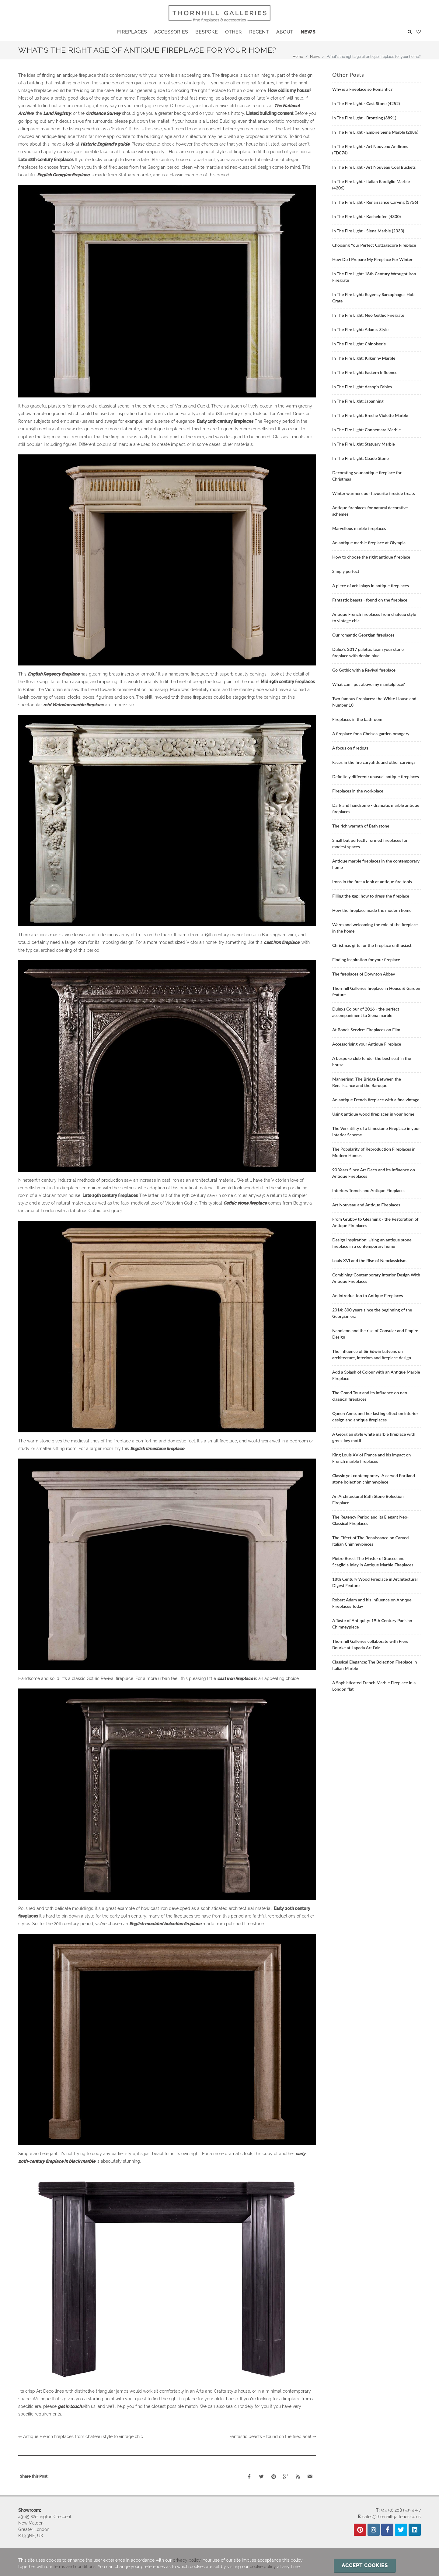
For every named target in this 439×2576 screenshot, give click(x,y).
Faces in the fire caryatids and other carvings (374, 762)
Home (298, 57)
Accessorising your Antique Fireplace (366, 1043)
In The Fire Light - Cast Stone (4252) (366, 103)
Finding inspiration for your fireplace (366, 959)
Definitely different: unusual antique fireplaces (375, 776)
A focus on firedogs (350, 747)
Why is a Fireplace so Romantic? (362, 89)
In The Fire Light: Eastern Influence (364, 372)
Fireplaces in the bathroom (357, 719)
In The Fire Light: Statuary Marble (363, 443)
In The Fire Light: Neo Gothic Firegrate (368, 315)
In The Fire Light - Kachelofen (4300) (366, 216)
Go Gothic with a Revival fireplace (363, 669)
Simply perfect (345, 571)
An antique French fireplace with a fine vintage (376, 1099)
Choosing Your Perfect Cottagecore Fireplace (374, 245)
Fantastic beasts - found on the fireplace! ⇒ (272, 2436)
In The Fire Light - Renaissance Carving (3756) (375, 202)
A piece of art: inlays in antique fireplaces (370, 585)
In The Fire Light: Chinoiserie (359, 343)
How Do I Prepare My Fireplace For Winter (372, 259)
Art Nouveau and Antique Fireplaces (366, 1204)
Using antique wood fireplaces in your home (373, 1114)
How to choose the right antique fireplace (371, 556)
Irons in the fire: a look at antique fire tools (372, 881)
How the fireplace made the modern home (372, 910)
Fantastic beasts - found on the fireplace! (370, 599)
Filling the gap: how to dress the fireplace (370, 895)
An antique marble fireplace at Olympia (369, 542)
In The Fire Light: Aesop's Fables (362, 386)
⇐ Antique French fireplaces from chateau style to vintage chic (80, 2436)
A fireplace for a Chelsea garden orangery (370, 733)
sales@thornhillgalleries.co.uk (391, 2516)
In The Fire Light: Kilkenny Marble (363, 358)
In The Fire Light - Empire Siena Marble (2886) (375, 132)
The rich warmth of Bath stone (360, 825)
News (315, 57)
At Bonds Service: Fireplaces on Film (366, 1029)
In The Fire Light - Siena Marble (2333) (368, 230)
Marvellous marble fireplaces (359, 528)
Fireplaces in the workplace (357, 790)
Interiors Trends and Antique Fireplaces (369, 1190)
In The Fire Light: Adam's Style (360, 329)
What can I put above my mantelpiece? (368, 684)
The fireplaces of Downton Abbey (363, 973)
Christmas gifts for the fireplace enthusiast (372, 945)
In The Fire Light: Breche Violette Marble (370, 415)
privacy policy (186, 2560)
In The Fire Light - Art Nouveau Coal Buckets (374, 167)
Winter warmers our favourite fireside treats (373, 493)
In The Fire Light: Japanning (358, 401)
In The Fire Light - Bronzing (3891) (364, 117)
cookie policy (263, 2566)
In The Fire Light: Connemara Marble (366, 429)
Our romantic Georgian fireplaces (363, 634)
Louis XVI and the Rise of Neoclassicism (369, 1260)
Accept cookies (365, 2565)
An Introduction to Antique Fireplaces (367, 1295)
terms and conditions (75, 2566)
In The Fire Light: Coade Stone (360, 458)
